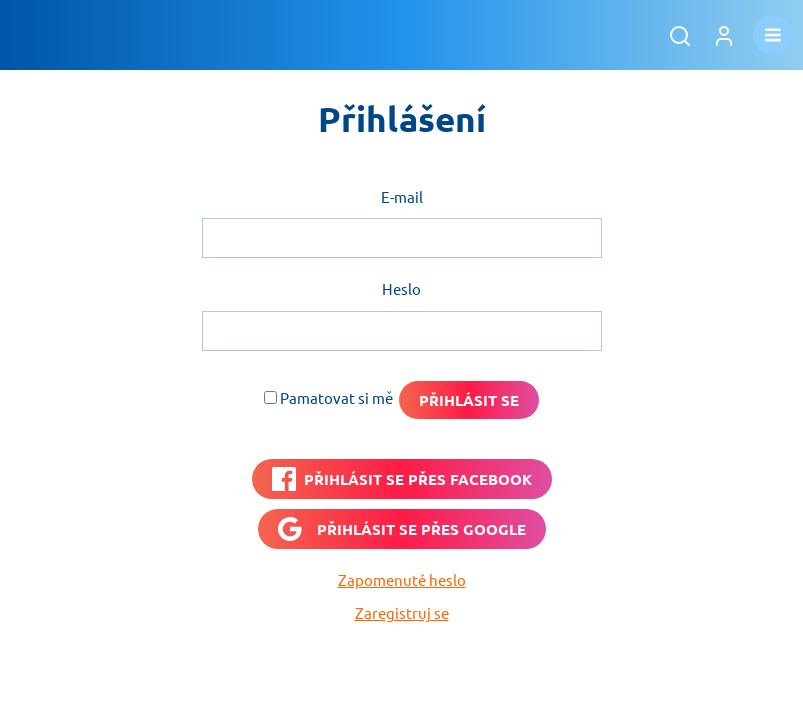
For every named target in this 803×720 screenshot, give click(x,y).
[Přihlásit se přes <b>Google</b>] (402, 529)
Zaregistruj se (402, 612)
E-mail (402, 196)
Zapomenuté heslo (402, 579)
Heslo (401, 288)
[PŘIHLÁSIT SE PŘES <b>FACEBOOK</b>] (402, 479)
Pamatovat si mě (336, 397)
